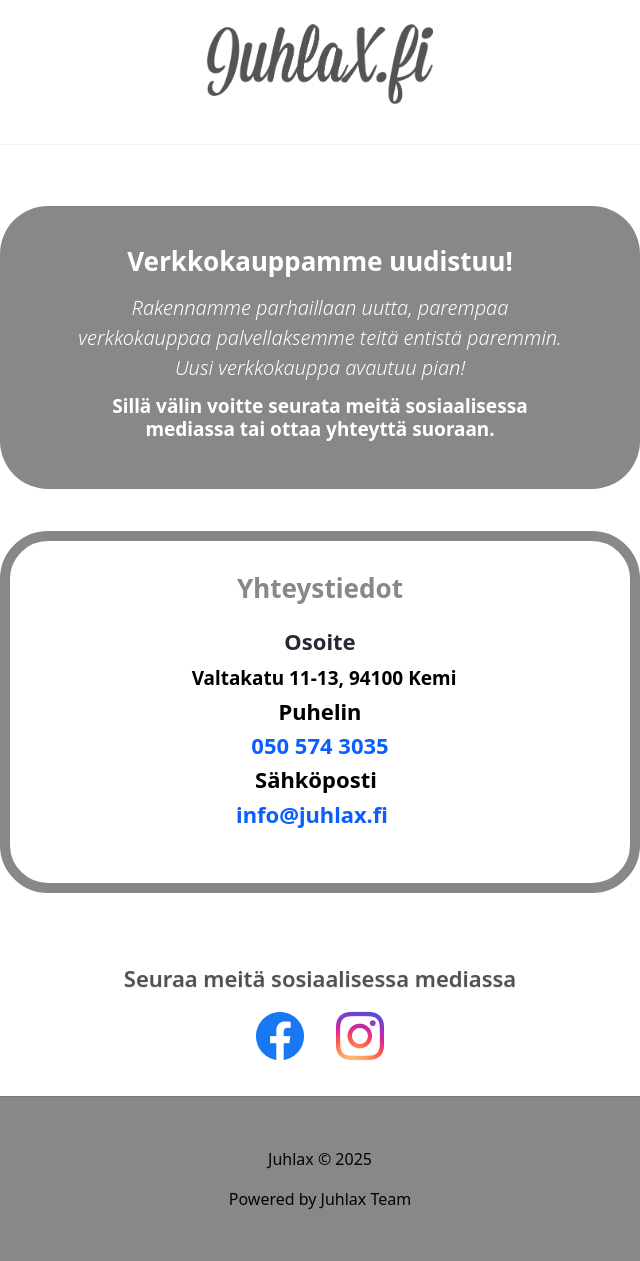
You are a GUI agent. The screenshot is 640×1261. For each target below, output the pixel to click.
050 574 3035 (319, 745)
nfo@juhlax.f (312, 814)
